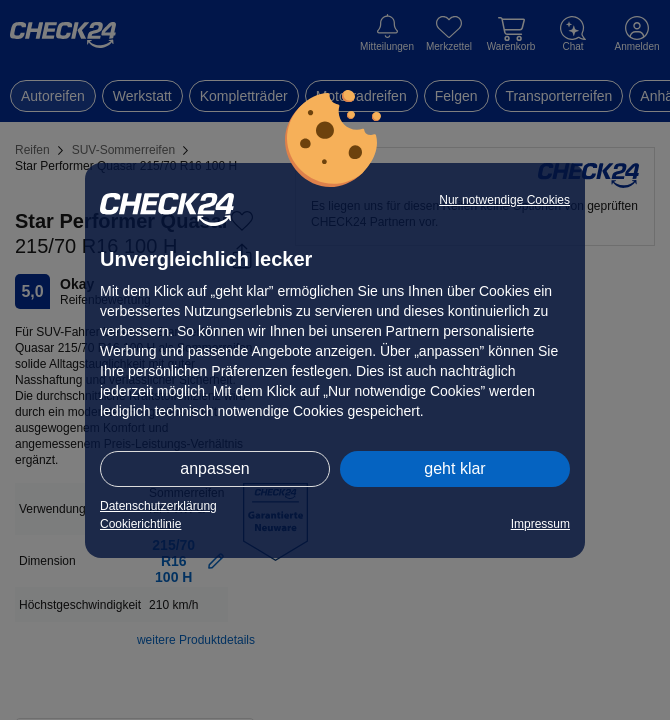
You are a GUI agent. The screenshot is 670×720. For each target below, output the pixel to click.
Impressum (540, 524)
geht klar (454, 468)
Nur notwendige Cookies (504, 200)
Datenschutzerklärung (158, 506)
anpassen (214, 468)
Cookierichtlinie (140, 524)
